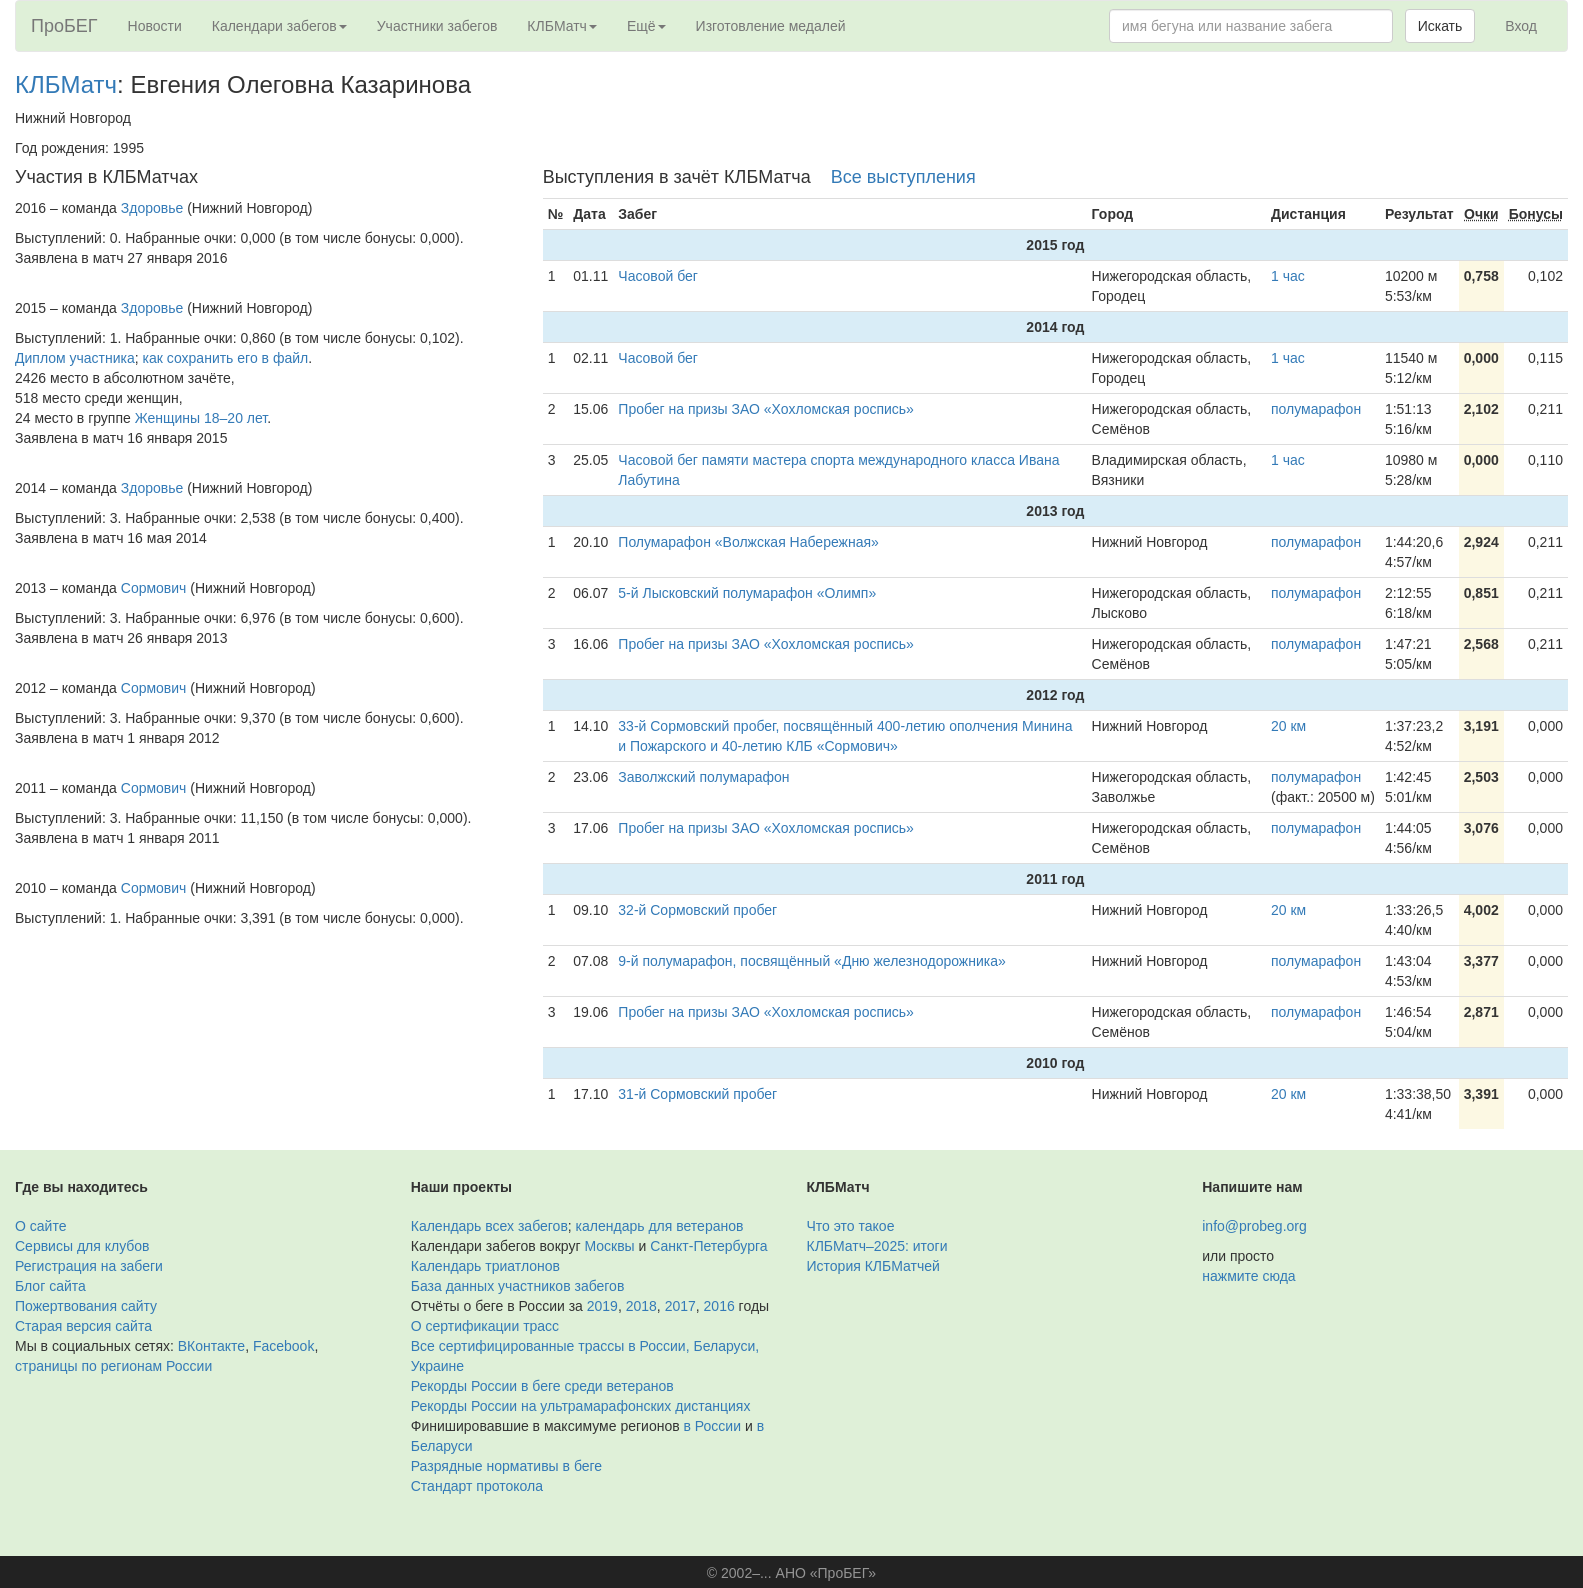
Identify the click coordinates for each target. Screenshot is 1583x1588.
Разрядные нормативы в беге (506, 1466)
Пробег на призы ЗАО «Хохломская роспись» (766, 409)
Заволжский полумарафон (703, 777)
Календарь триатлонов (485, 1266)
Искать (1440, 26)
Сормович (154, 588)
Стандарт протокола (477, 1486)
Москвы (609, 1246)
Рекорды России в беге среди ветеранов (542, 1386)
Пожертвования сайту (86, 1306)
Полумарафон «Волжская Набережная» (748, 542)
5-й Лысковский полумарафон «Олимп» (747, 593)
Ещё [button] (646, 26)
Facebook (283, 1346)
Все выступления (903, 177)
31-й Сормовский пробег (697, 1094)
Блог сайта (50, 1286)
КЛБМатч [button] (562, 26)
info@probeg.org (1254, 1226)
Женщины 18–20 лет (201, 418)
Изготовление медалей (771, 26)
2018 (641, 1306)
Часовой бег (658, 276)
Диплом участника (75, 358)
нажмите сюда (1248, 1276)
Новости (155, 26)
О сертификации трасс (485, 1326)
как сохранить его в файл (226, 358)
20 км (1288, 726)
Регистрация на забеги (89, 1266)
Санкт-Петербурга (708, 1246)
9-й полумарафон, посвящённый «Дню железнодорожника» (811, 961)
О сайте (40, 1226)
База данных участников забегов (518, 1286)
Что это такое (851, 1226)
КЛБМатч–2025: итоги (877, 1246)
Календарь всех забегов (489, 1226)
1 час (1288, 276)
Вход (1521, 26)
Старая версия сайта (83, 1326)
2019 (602, 1306)
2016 (719, 1306)
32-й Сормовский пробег (697, 910)
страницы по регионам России (113, 1366)
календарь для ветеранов (660, 1226)
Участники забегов (437, 26)
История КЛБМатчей (873, 1266)
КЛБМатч (66, 84)
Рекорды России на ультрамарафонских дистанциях (581, 1406)
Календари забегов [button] (279, 26)
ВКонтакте (211, 1346)
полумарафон (1316, 409)
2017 (680, 1306)
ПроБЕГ (64, 26)
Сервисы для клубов (82, 1246)
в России (712, 1426)
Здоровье (152, 208)
